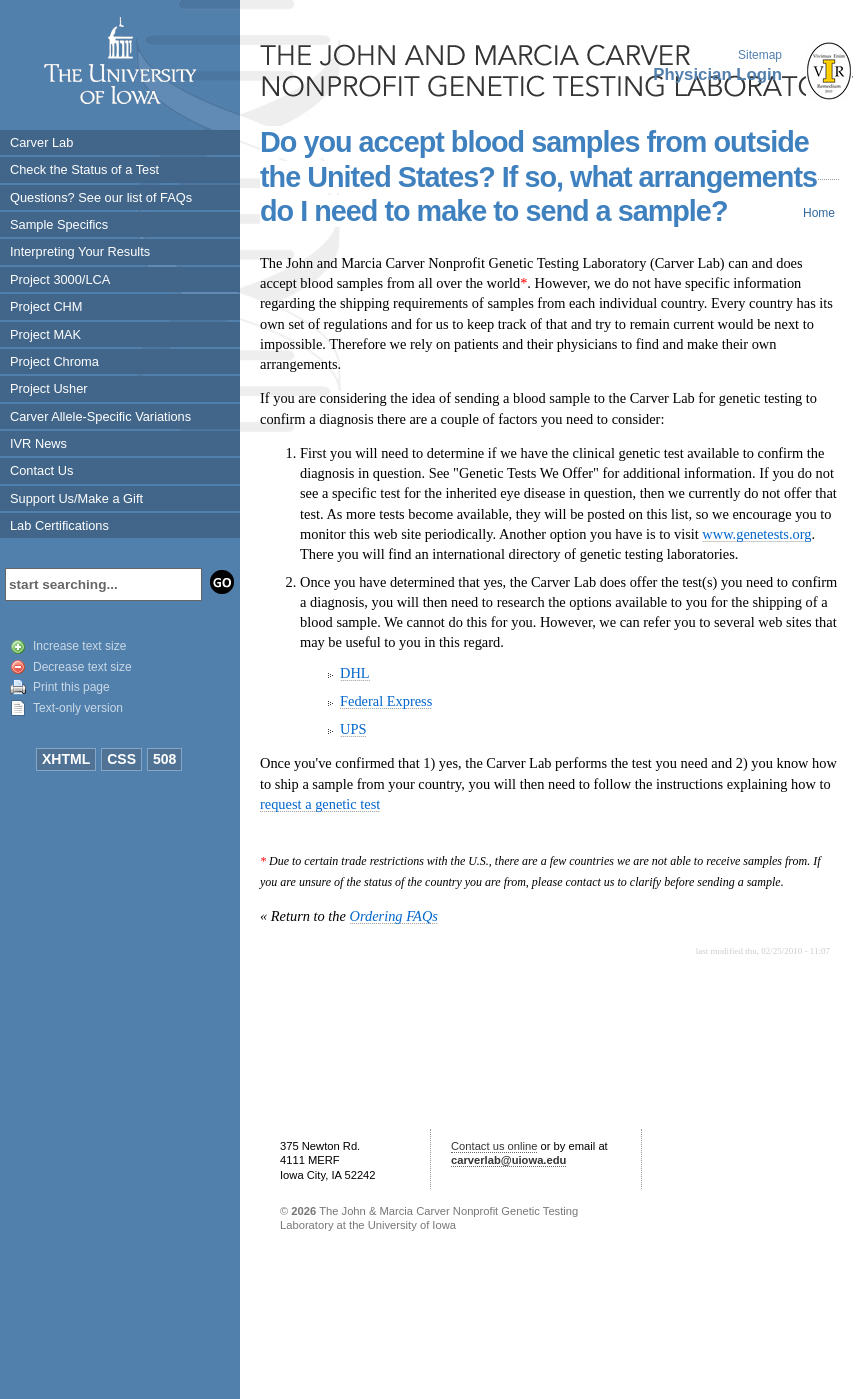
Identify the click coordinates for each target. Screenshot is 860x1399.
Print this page (71, 687)
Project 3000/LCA (60, 279)
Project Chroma (54, 361)
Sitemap (760, 55)
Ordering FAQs (394, 916)
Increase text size (79, 646)
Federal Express (386, 701)
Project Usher (49, 388)
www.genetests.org (756, 534)
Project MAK (45, 334)
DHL (355, 673)
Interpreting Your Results (80, 251)
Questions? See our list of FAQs (101, 197)
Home (819, 213)
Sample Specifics (59, 224)
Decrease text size (82, 667)
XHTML (66, 759)
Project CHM (46, 306)
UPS (353, 729)
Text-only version (78, 708)
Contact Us (41, 470)
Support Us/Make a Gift (76, 498)
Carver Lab (41, 142)
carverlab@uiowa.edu (508, 1160)
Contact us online (494, 1146)
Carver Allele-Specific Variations (100, 416)
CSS (121, 759)
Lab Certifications (59, 525)
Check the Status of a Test (84, 169)
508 (164, 759)
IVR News (38, 443)
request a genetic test (320, 804)
